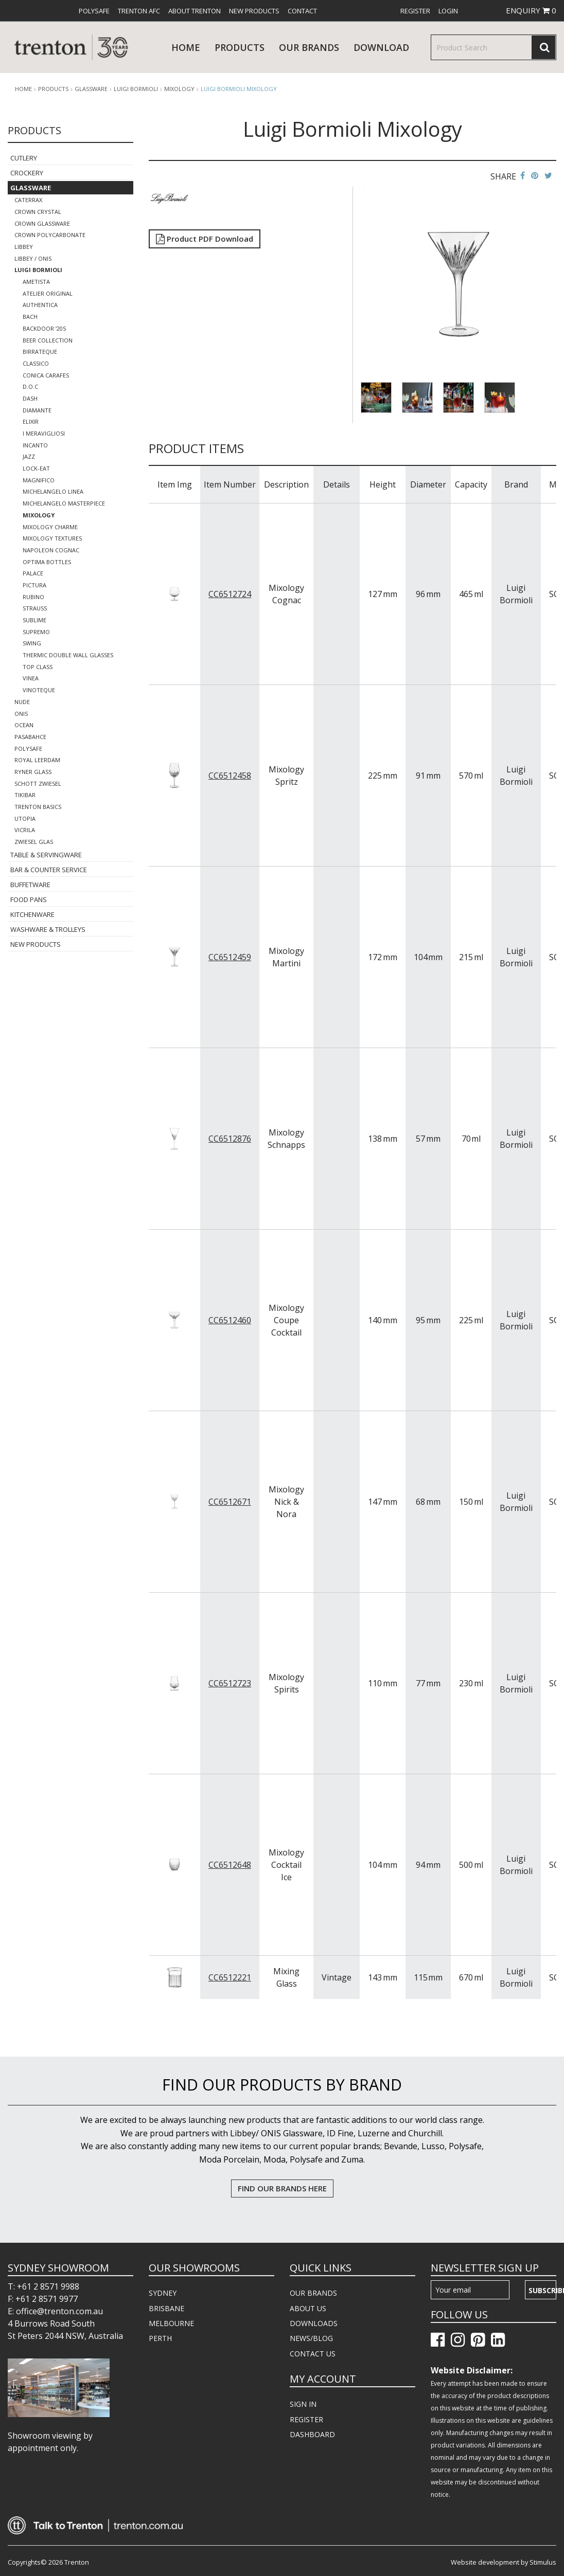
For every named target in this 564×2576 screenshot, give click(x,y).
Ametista (36, 281)
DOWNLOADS (314, 2323)
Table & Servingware (46, 854)
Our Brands (309, 47)
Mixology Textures (52, 538)
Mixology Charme (50, 527)
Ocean (23, 725)
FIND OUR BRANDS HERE (282, 2188)
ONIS (21, 713)
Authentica (40, 305)
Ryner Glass (32, 772)
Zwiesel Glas (33, 841)
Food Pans (28, 899)
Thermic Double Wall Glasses (68, 655)
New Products (254, 10)
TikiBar (25, 795)
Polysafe (94, 10)
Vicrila (24, 830)
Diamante (37, 410)
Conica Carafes (46, 375)
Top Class (37, 667)
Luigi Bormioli (136, 89)
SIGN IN (303, 2404)
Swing (32, 643)
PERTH (160, 2338)
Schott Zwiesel (37, 783)
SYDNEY (163, 2293)
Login (448, 10)
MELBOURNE (171, 2323)
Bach (30, 316)
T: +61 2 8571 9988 (43, 2286)
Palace (33, 573)
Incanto (35, 445)
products (240, 47)
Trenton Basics (37, 806)
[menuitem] (94, 11)
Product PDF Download (204, 238)
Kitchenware (32, 914)
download (381, 47)
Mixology (179, 89)
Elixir (31, 421)
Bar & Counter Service (48, 869)
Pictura (34, 585)
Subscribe (542, 2290)
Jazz (29, 456)
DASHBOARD (312, 2434)
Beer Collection (48, 340)
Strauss (35, 608)
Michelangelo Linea (53, 491)
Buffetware (30, 884)
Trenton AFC (139, 10)
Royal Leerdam (37, 760)
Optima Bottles (47, 562)
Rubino (33, 597)
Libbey (23, 246)
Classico (36, 363)
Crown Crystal (37, 211)
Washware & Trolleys (47, 929)
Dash (30, 398)
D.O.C (30, 386)
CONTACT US (313, 2353)
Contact (302, 10)
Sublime (34, 620)
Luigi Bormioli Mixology (239, 89)
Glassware (91, 89)
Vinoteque (39, 690)
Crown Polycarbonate (49, 235)
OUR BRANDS (313, 2293)
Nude (22, 702)
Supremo (36, 632)
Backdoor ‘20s (44, 328)
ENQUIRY (531, 10)
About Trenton (194, 10)
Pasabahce (30, 737)
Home (185, 47)
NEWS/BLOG (311, 2338)
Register (415, 10)
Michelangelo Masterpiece (64, 503)
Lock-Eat (36, 468)
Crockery (26, 172)
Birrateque (40, 351)
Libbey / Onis (32, 258)
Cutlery (23, 158)
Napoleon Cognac (51, 550)
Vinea (31, 678)
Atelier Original (48, 293)
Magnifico (39, 480)
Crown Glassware (42, 223)
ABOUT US (308, 2308)
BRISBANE (166, 2308)
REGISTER (306, 2419)
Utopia (25, 818)
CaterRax (28, 200)
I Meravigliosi (44, 433)
